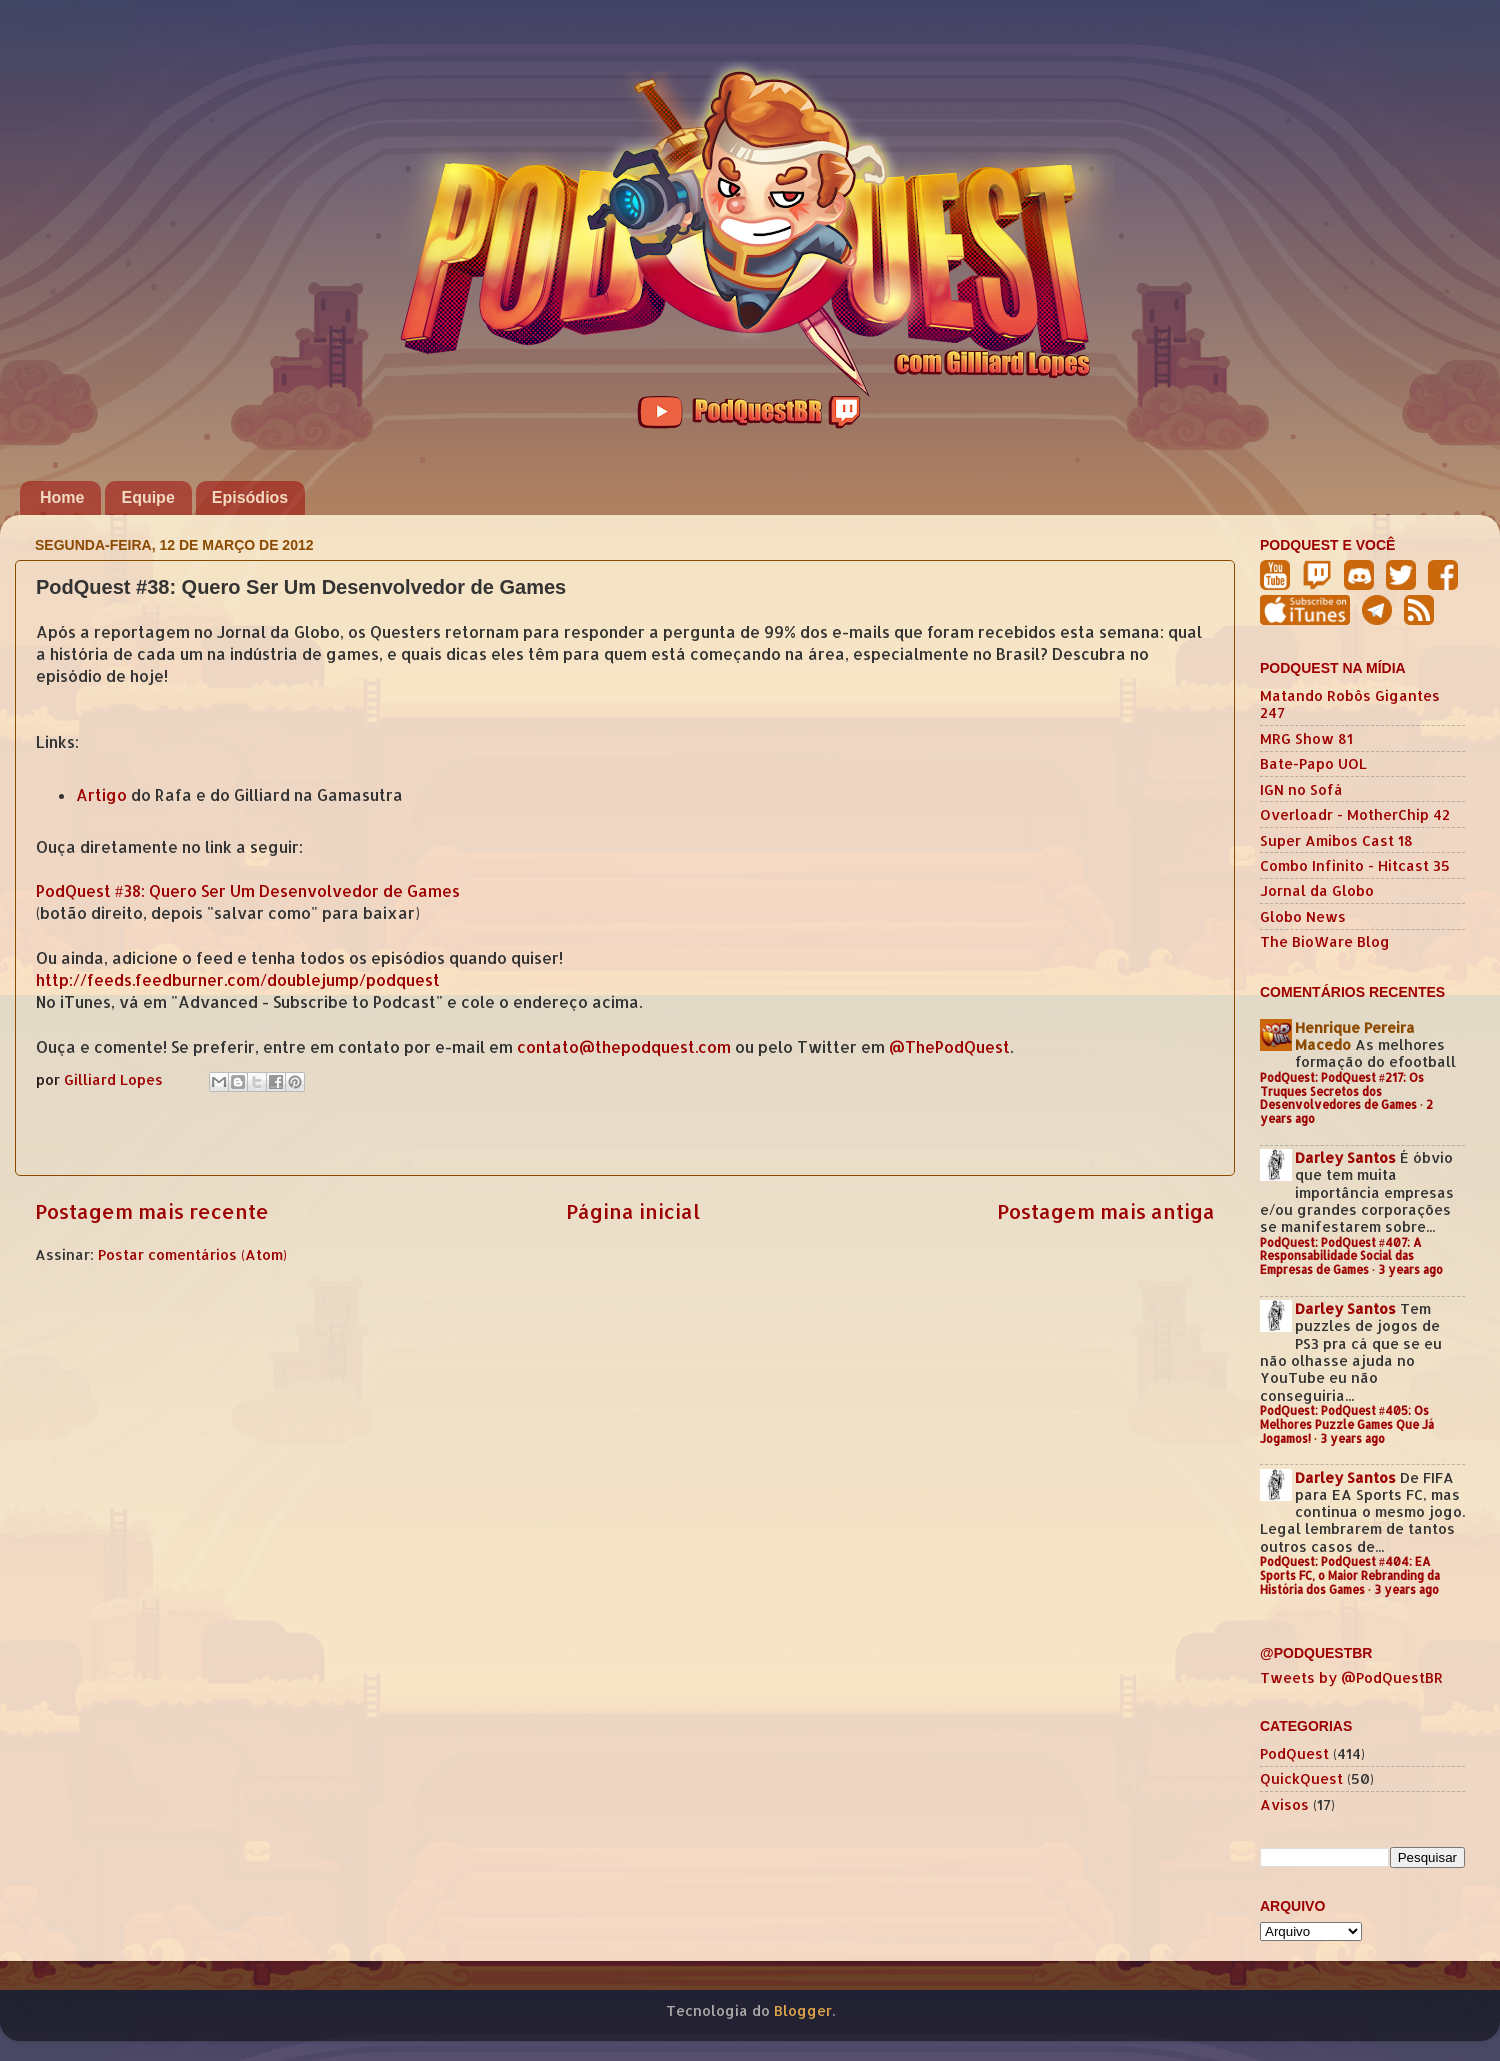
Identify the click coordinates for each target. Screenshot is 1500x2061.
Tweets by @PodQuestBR (1351, 1677)
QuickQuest (1301, 1778)
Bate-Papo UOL (1313, 763)
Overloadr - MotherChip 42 (1355, 814)
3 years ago (1410, 1269)
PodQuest (1294, 1753)
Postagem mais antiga (1106, 1211)
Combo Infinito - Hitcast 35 (1355, 865)
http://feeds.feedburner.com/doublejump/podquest (238, 980)
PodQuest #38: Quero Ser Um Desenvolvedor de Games (248, 891)
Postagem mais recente (152, 1211)
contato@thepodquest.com (624, 1047)
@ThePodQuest (949, 1047)
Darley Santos (1345, 1157)
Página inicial (633, 1211)
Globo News (1303, 916)
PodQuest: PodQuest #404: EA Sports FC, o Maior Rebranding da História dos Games (1350, 1575)
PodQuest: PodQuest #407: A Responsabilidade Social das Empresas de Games (1341, 1256)
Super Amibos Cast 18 (1336, 840)
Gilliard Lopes (115, 1079)
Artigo (101, 795)
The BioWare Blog (1325, 941)
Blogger (803, 2010)
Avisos (1284, 1804)
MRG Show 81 (1306, 738)
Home (62, 497)
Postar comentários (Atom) (192, 1254)
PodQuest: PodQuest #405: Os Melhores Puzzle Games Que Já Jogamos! (1347, 1424)
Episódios (250, 497)
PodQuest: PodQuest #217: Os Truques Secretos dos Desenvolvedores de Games (1342, 1091)
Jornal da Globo (1317, 890)
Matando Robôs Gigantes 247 (1350, 704)
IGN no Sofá (1301, 789)
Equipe (147, 497)
